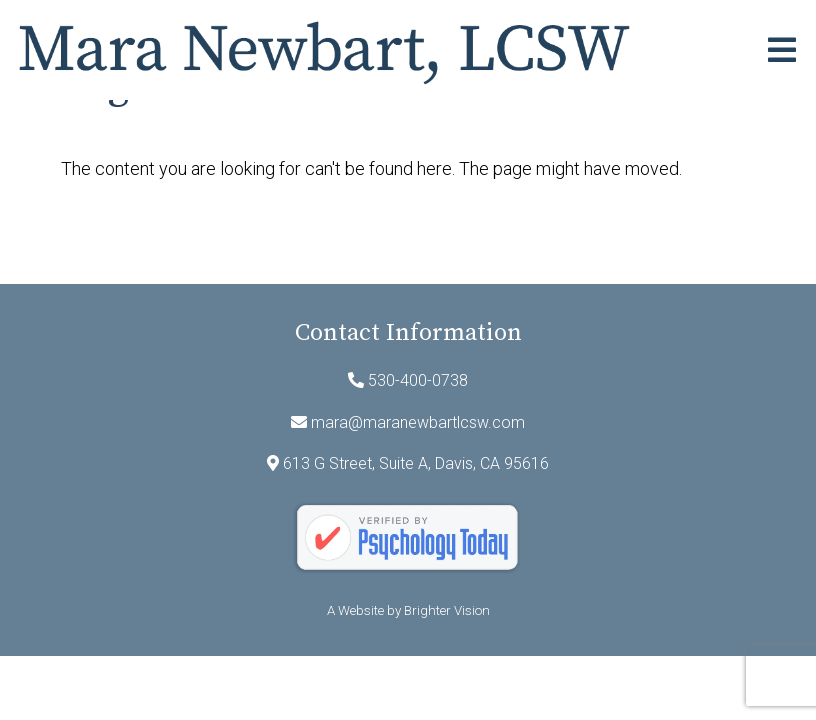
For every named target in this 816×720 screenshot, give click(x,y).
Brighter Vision (447, 610)
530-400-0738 (418, 380)
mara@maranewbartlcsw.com (418, 422)
